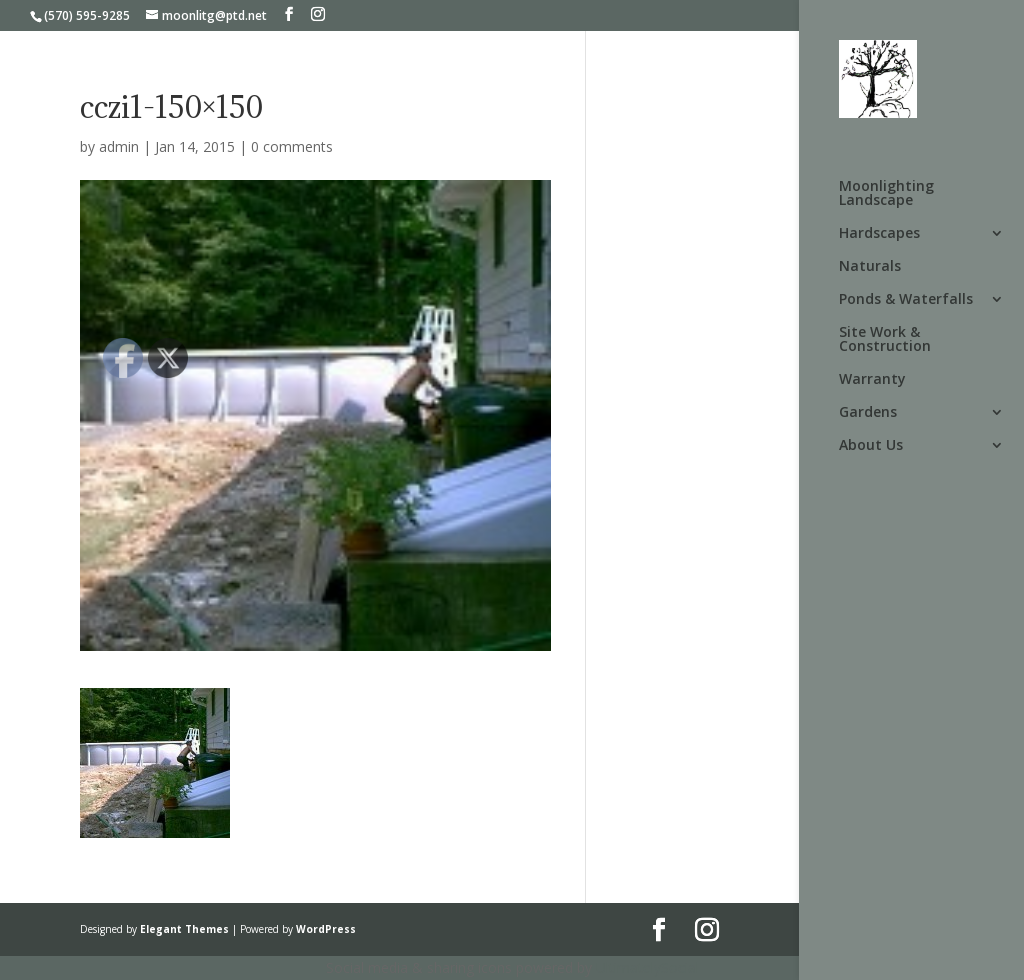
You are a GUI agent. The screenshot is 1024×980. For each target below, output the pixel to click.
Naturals (870, 267)
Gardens (868, 413)
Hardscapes (879, 234)
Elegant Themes (184, 929)
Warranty (872, 380)
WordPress (326, 929)
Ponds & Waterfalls (906, 300)
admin (119, 146)
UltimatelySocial (647, 967)
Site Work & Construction (885, 340)
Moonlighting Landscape (886, 194)
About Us (871, 446)
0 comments (292, 146)
